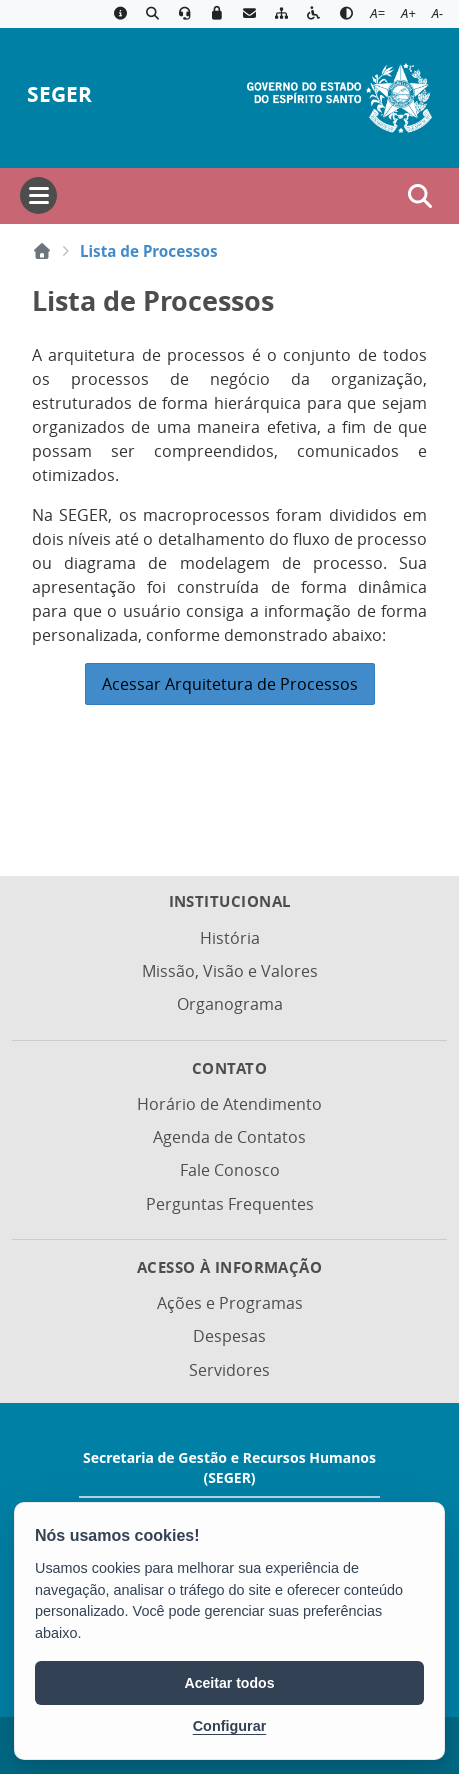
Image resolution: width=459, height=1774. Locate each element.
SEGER (59, 94)
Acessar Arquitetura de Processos (230, 684)
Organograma (230, 1004)
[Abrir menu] (38, 195)
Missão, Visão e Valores (230, 971)
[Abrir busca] (420, 196)
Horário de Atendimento (229, 1104)
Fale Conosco (230, 1170)
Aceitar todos (230, 1683)
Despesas (229, 1336)
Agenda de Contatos (229, 1137)
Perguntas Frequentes (230, 1204)
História (230, 938)
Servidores (229, 1370)
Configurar (230, 1726)
